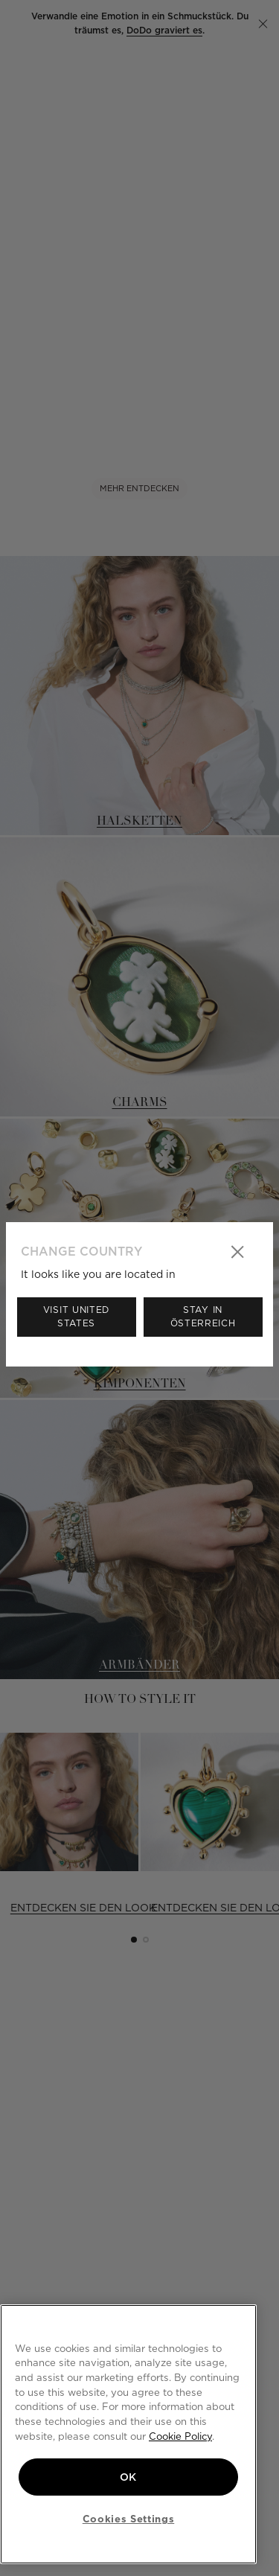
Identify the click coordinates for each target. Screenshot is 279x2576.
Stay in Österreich (203, 1316)
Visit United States (76, 1316)
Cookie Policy (180, 2436)
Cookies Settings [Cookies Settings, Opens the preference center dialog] (129, 2519)
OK (128, 2477)
